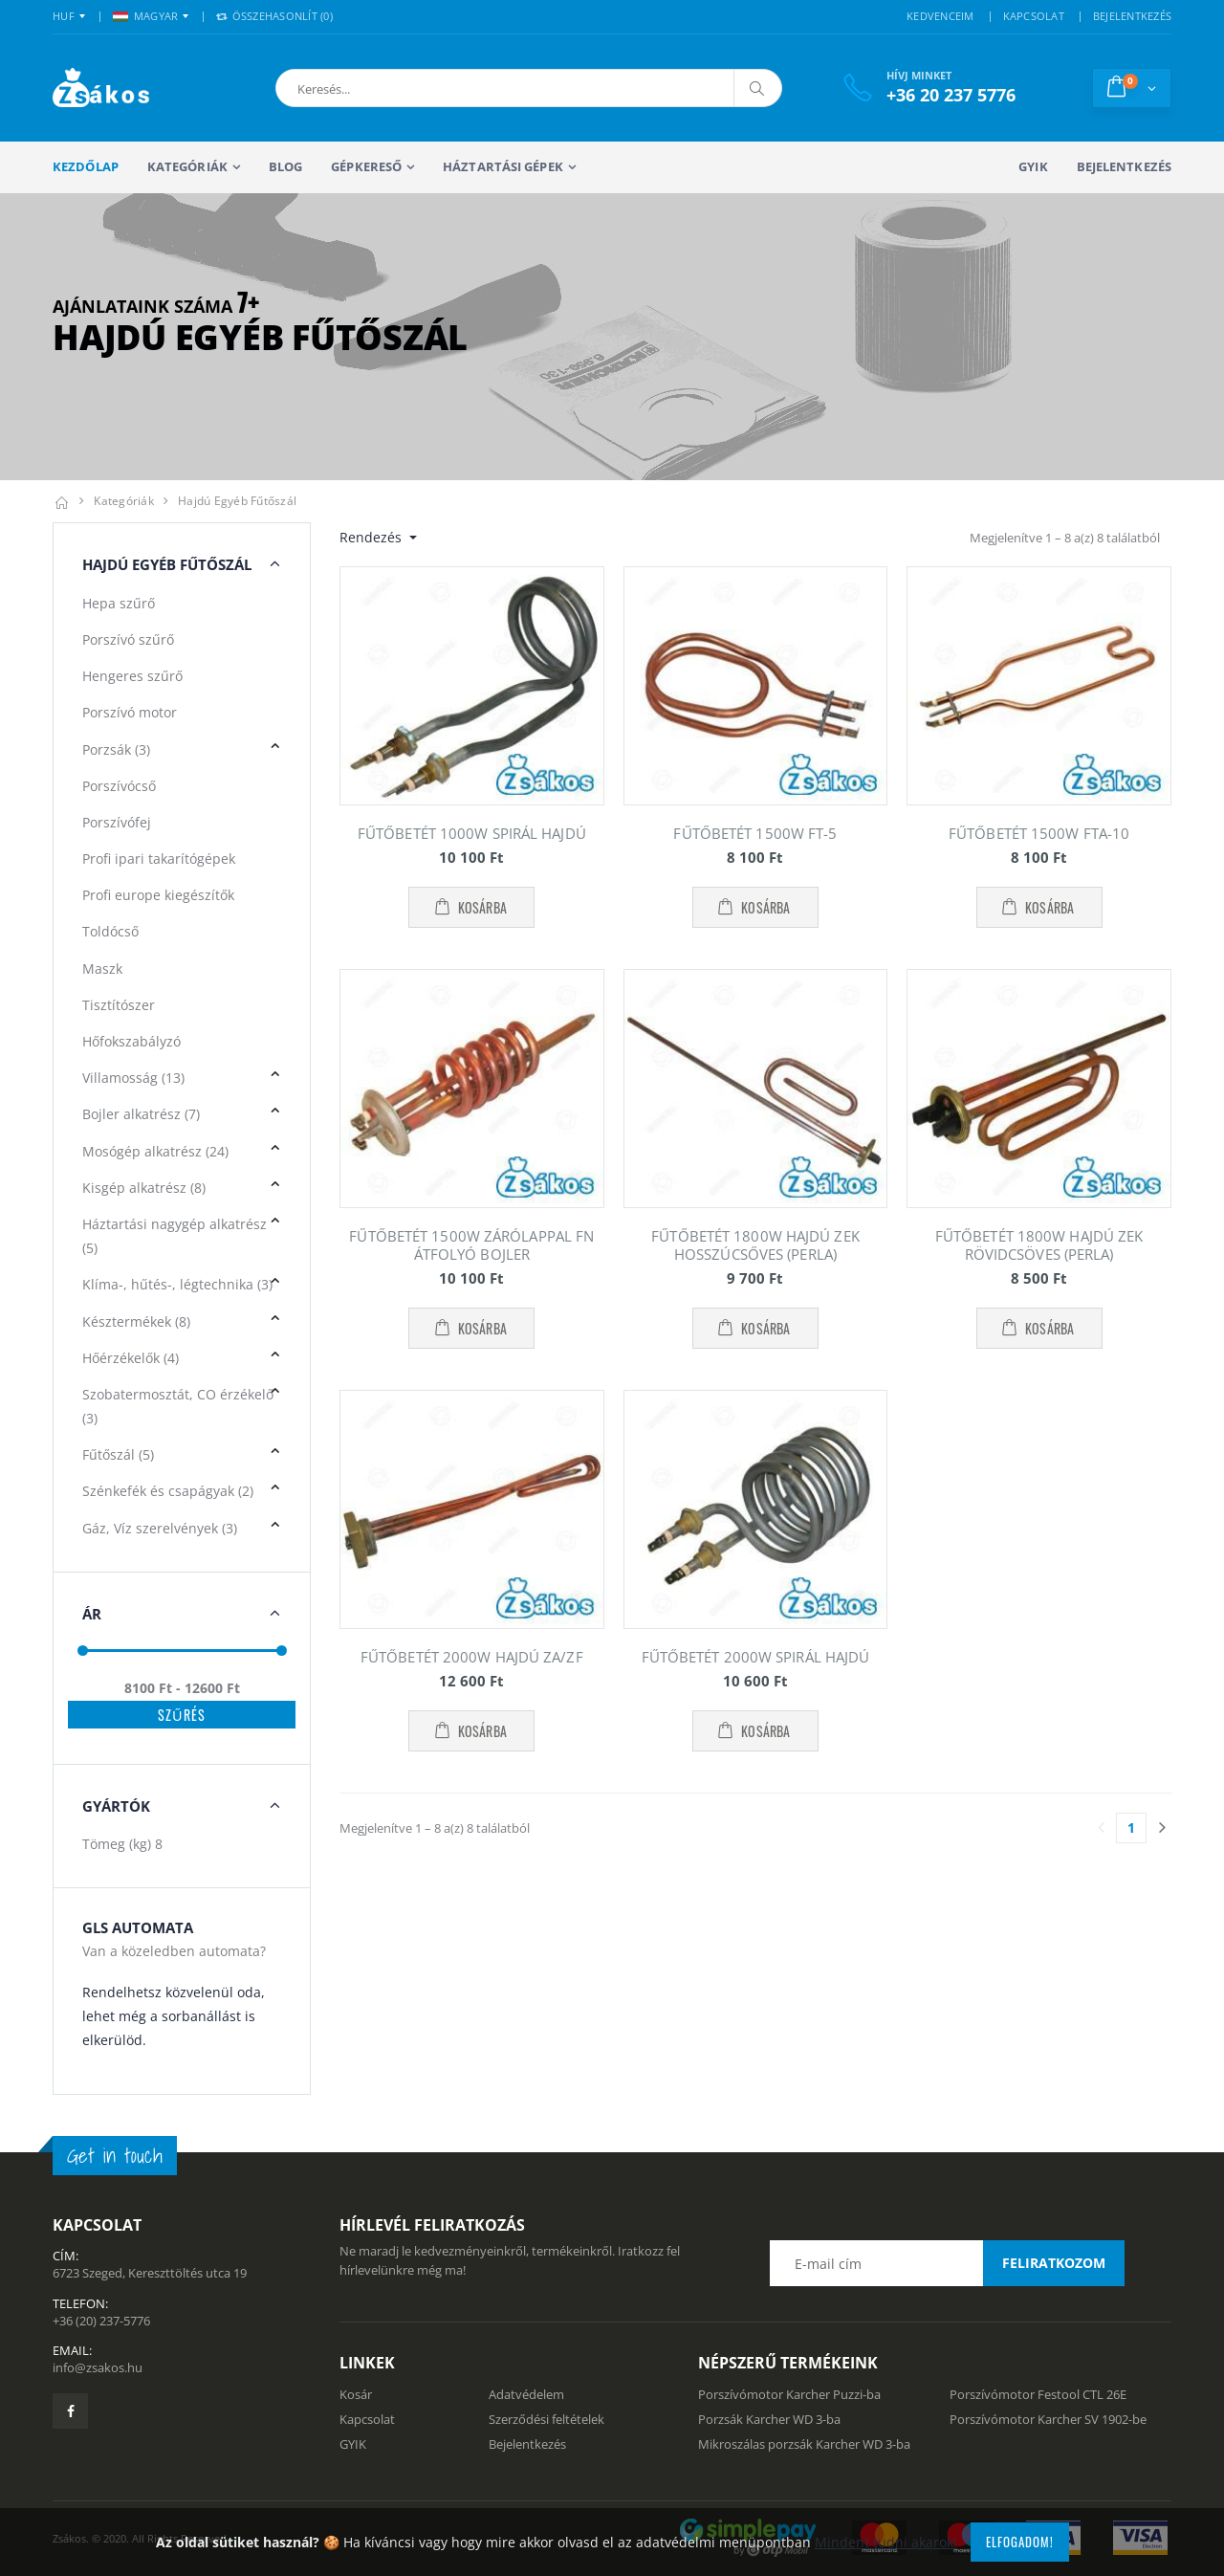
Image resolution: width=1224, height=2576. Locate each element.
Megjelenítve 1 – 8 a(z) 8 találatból (1065, 537)
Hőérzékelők (130, 1358)
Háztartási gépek (503, 166)
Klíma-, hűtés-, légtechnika (177, 1284)
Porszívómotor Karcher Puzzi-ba (789, 2394)
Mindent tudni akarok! (886, 2542)
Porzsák (116, 749)
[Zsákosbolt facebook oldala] (70, 2411)
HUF (64, 16)
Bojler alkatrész (141, 1114)
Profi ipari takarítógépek (158, 858)
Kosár (355, 2394)
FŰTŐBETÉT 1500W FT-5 (755, 833)
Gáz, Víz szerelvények (159, 1528)
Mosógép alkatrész (155, 1151)
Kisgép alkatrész (144, 1187)
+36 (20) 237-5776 (101, 2320)
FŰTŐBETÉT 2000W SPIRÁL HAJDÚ (756, 1656)
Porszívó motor (129, 712)
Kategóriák (187, 166)
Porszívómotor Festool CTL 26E (1038, 2394)
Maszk (102, 968)
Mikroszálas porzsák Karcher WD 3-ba (804, 2444)
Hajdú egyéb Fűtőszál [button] (166, 564)
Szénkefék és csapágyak (167, 1491)
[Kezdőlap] (61, 501)
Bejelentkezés (1124, 166)
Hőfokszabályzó (131, 1041)
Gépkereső (366, 166)
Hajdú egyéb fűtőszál (237, 501)
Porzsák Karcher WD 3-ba (769, 2419)
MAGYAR (146, 16)
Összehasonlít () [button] (274, 16)
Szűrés (182, 1715)
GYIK (1032, 166)
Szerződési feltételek (546, 2419)
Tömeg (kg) (122, 1844)
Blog (285, 166)
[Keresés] (757, 88)
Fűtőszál (118, 1454)
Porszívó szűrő (128, 639)
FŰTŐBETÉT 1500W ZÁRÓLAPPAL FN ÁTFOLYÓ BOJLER (471, 1245)
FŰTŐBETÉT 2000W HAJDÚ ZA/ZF (472, 1656)
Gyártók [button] (116, 1806)
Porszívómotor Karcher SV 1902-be (1048, 2419)
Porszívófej (116, 822)
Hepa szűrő (118, 603)
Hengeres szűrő (132, 676)
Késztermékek (136, 1321)
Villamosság (133, 1077)
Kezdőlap (86, 166)
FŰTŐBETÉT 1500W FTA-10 (1039, 833)
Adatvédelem (526, 2394)
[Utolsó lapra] (1161, 1828)
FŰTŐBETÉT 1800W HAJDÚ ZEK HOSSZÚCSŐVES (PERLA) (755, 1245)
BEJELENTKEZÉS (1132, 16)
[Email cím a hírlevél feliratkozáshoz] (947, 2263)
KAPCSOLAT (1033, 16)
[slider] (82, 1650)
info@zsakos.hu (97, 2367)
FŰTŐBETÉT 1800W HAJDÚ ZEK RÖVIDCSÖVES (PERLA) (1039, 1245)
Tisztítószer (118, 1005)
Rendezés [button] (372, 537)
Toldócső (110, 931)
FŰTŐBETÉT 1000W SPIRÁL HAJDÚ (472, 833)
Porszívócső (119, 786)
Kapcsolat (367, 2419)
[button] (375, 88)
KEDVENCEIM (940, 16)
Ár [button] (91, 1613)
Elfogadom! (1020, 2541)
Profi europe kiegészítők (158, 895)
